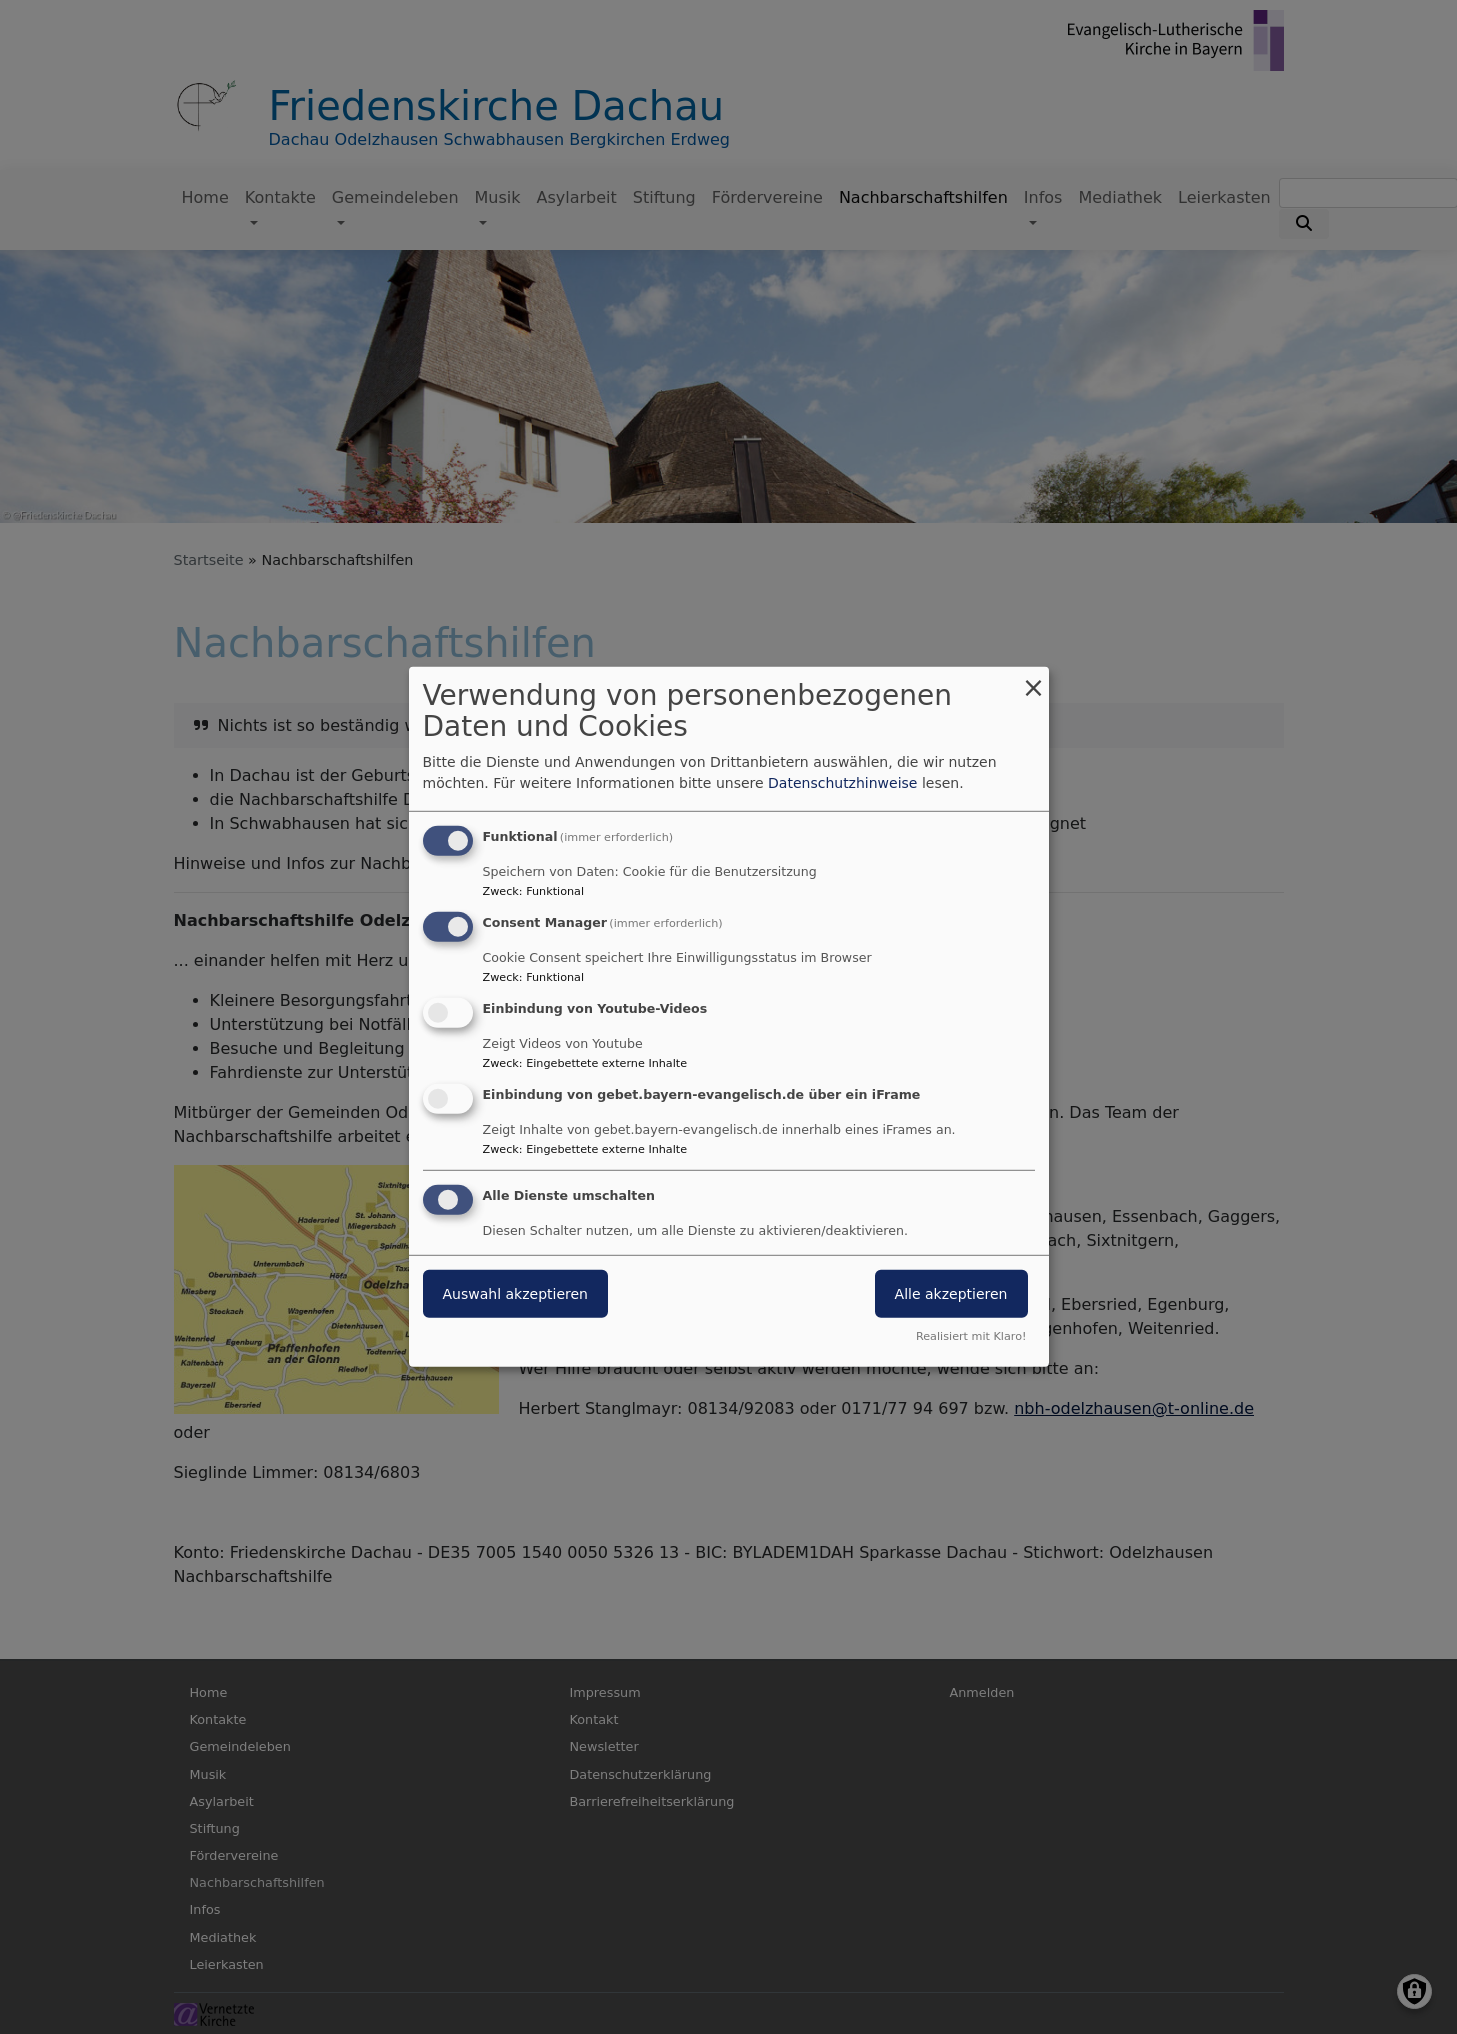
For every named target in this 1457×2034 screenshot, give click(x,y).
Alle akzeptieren (951, 1293)
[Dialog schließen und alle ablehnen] (1034, 679)
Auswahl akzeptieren (515, 1293)
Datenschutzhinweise (842, 783)
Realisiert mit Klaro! (971, 1336)
